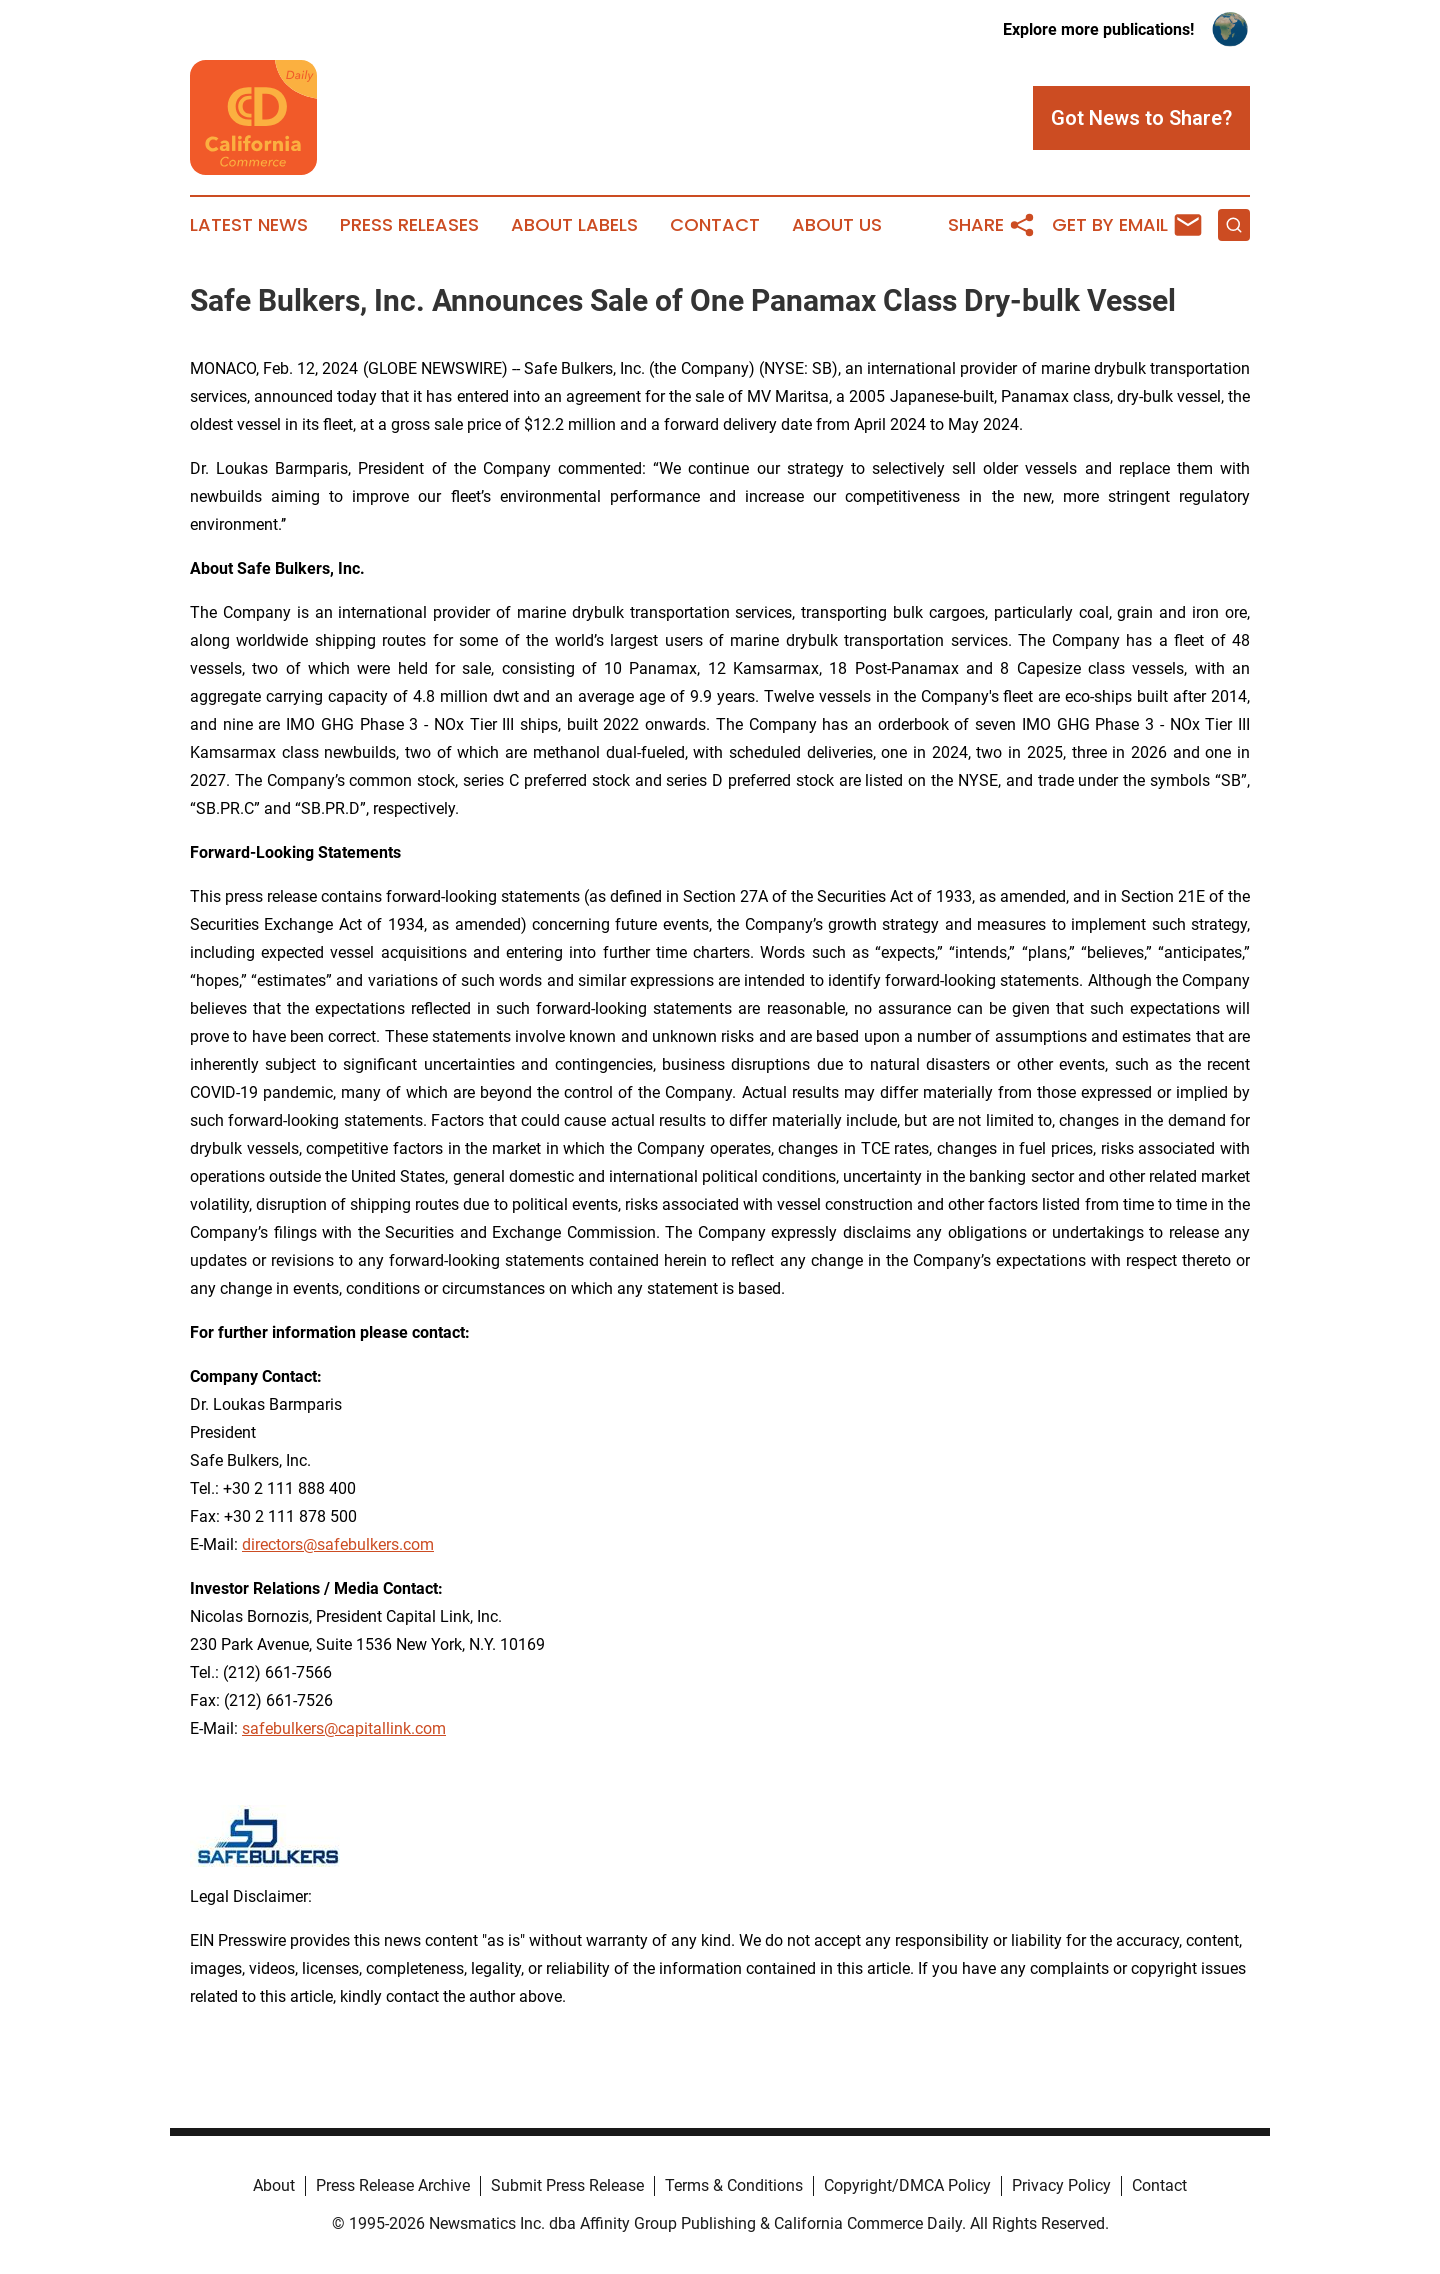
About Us (837, 225)
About (274, 2185)
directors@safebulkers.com (338, 1544)
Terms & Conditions (734, 2185)
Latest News (249, 225)
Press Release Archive (393, 2185)
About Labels (574, 225)
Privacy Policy (1061, 2185)
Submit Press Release (567, 2185)
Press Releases (409, 225)
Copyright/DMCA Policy (907, 2185)
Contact (715, 225)
